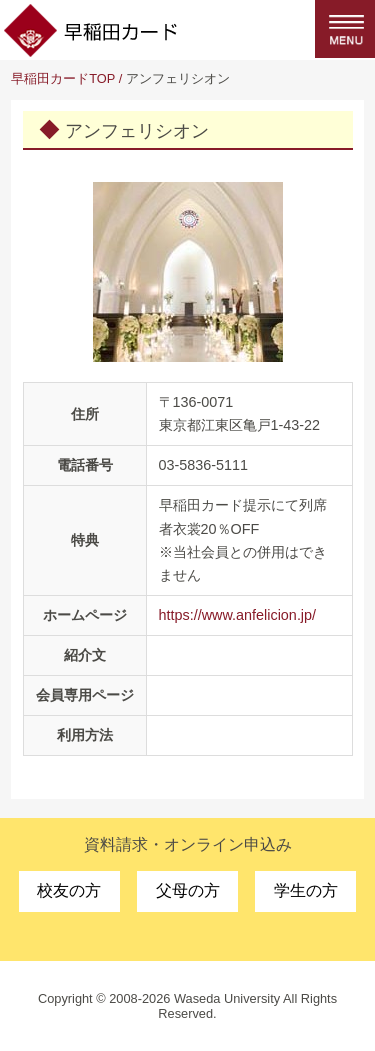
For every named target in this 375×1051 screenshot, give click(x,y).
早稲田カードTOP (63, 78)
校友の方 (69, 890)
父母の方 (188, 890)
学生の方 (306, 890)
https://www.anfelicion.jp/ (238, 615)
